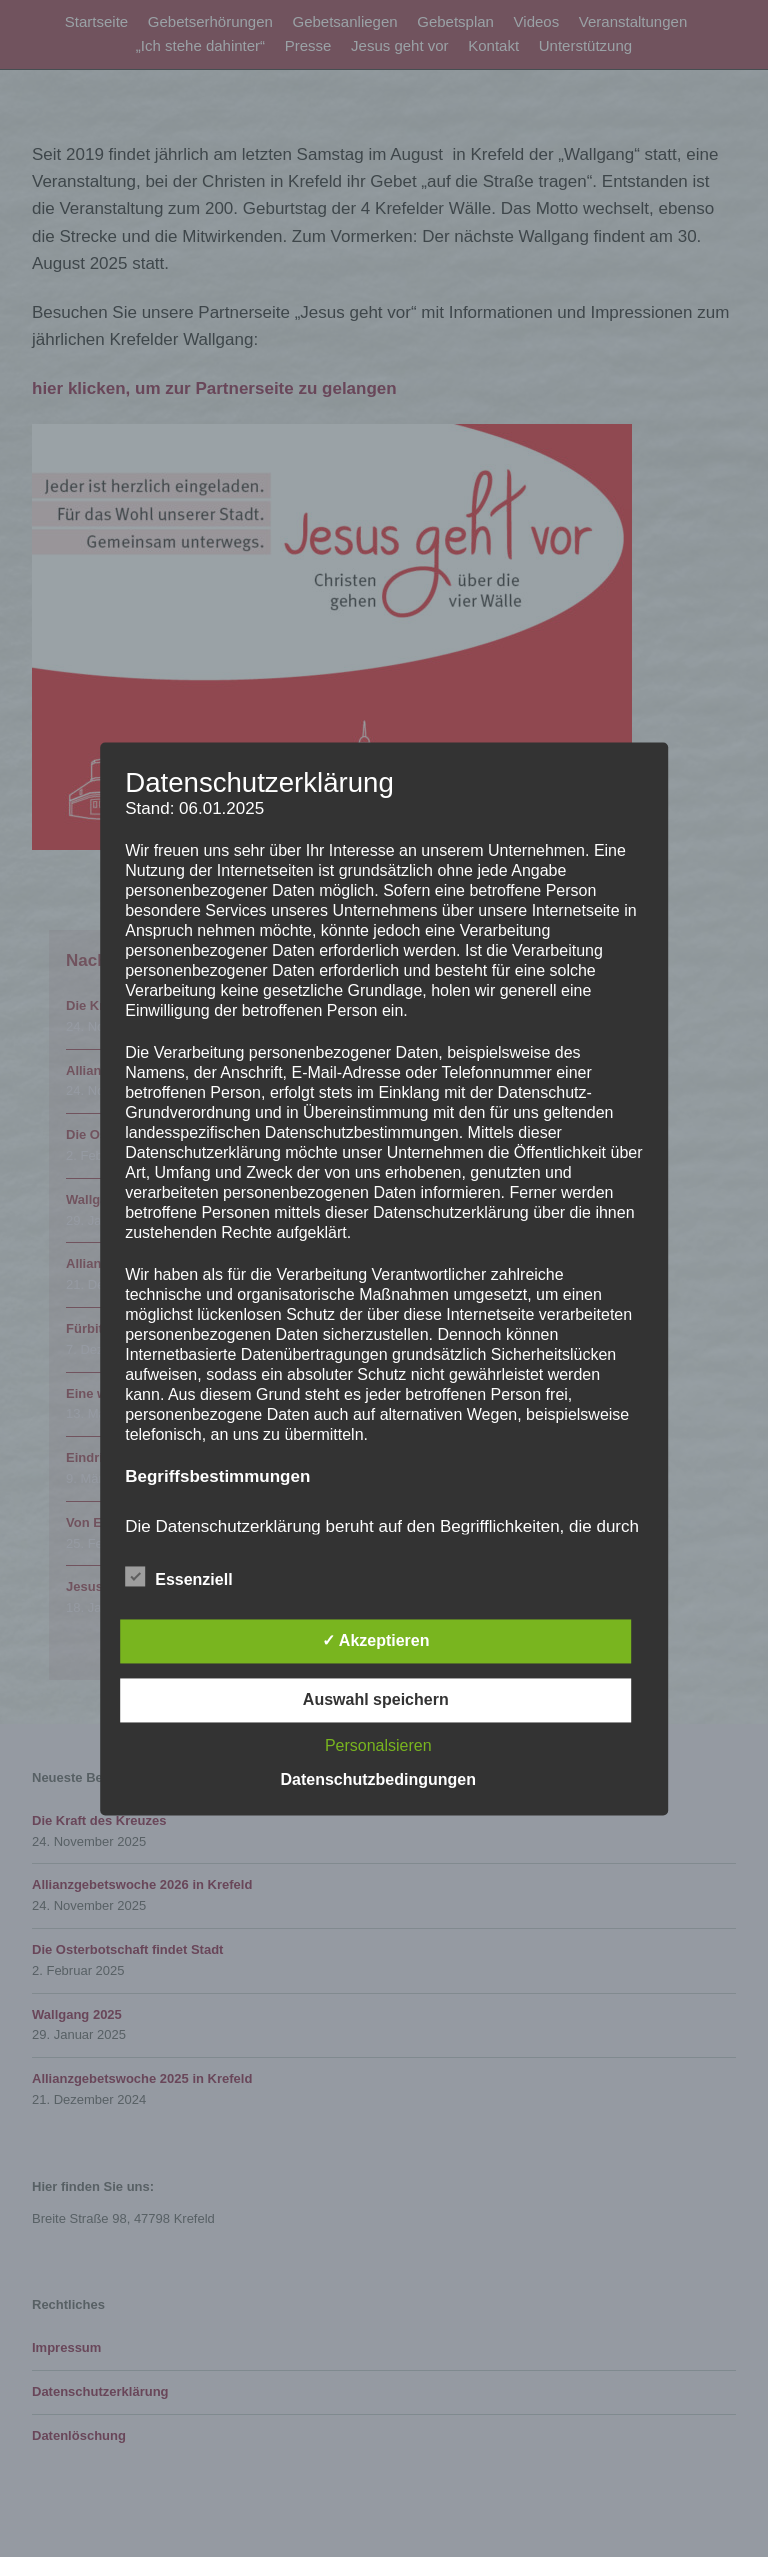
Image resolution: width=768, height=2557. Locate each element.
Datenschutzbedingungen (378, 1779)
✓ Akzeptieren (376, 1640)
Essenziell (178, 1576)
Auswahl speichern (376, 1699)
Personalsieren (378, 1745)
